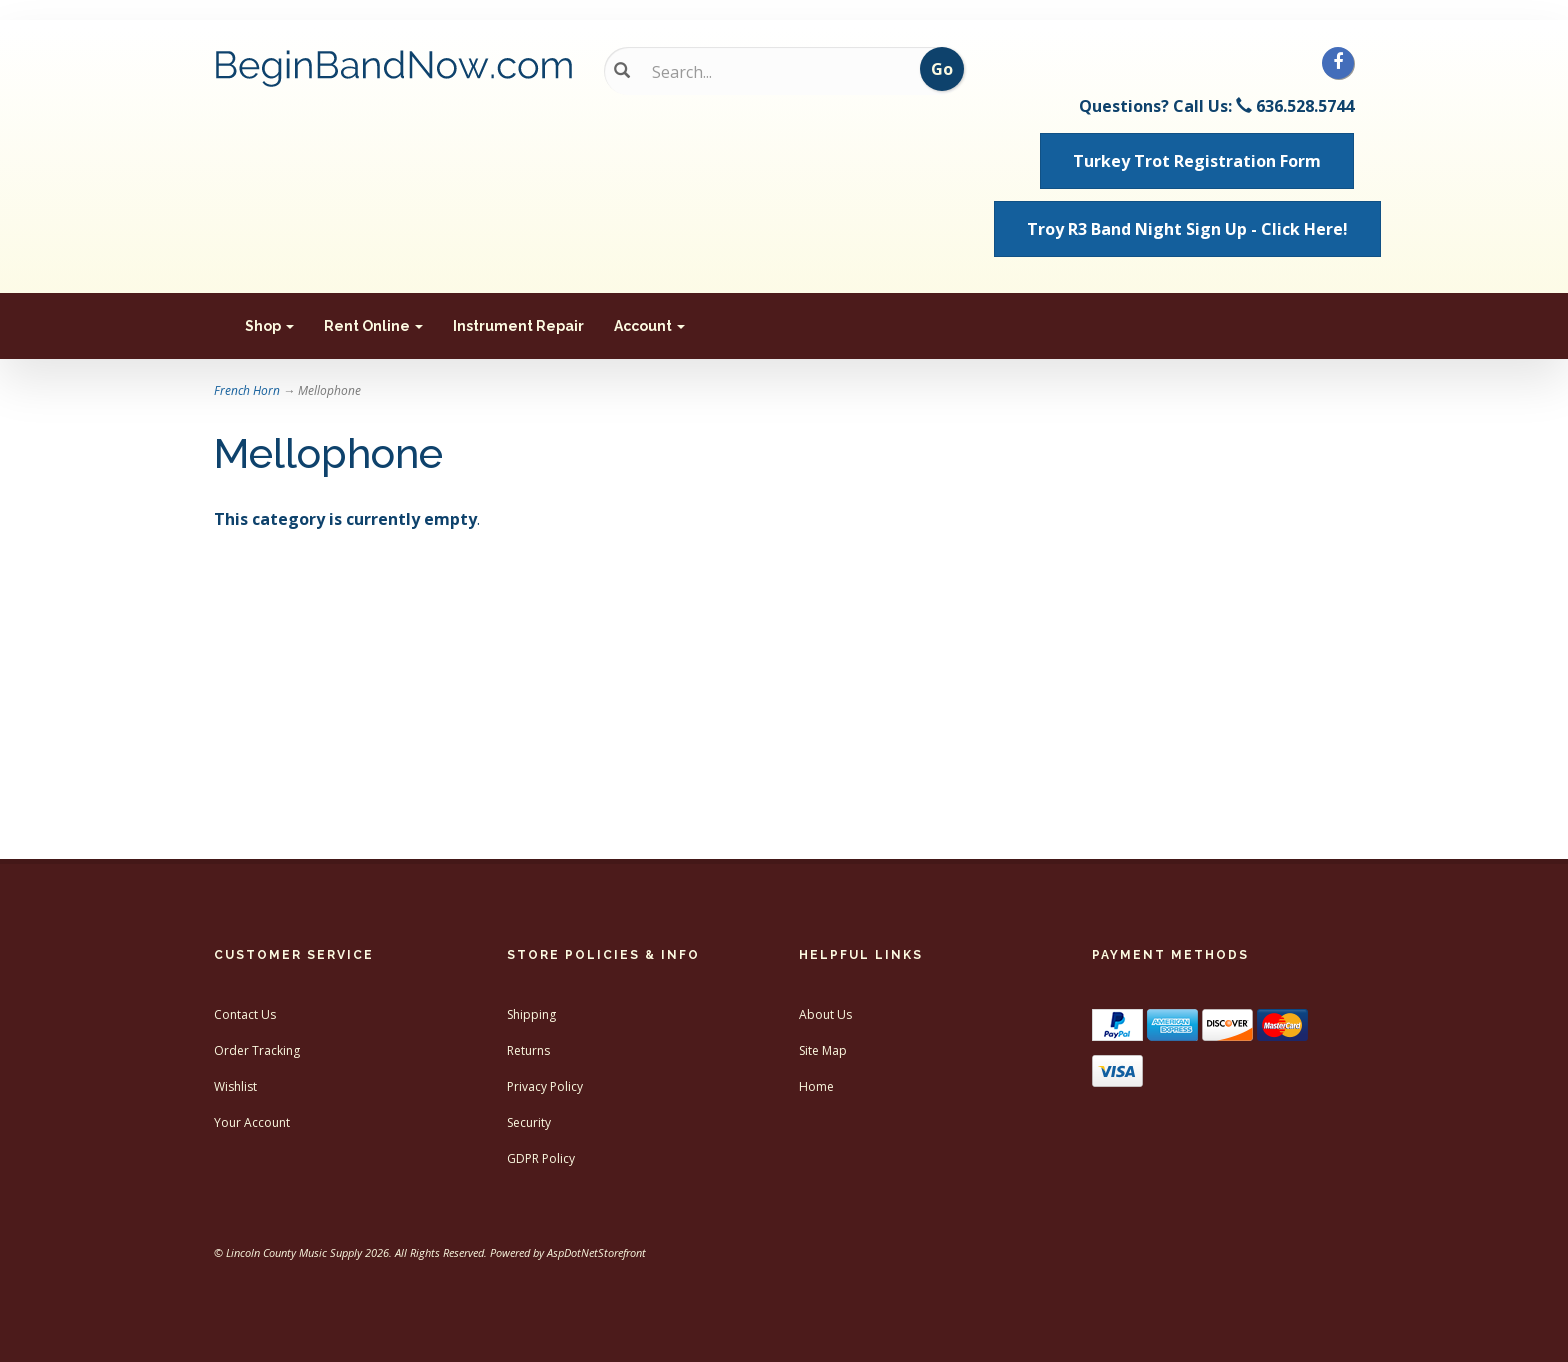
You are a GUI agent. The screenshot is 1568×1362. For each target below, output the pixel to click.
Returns (528, 1050)
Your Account (252, 1122)
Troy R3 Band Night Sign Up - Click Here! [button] (1187, 229)
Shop (269, 326)
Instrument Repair (518, 326)
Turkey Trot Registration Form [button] (1197, 161)
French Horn (247, 390)
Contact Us (245, 1014)
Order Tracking (257, 1050)
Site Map (823, 1050)
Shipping (531, 1014)
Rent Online (373, 326)
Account (649, 326)
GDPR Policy (541, 1158)
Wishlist (235, 1086)
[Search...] (769, 72)
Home (816, 1086)
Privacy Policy (545, 1086)
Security (529, 1122)
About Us (825, 1014)
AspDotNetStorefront (596, 1252)
